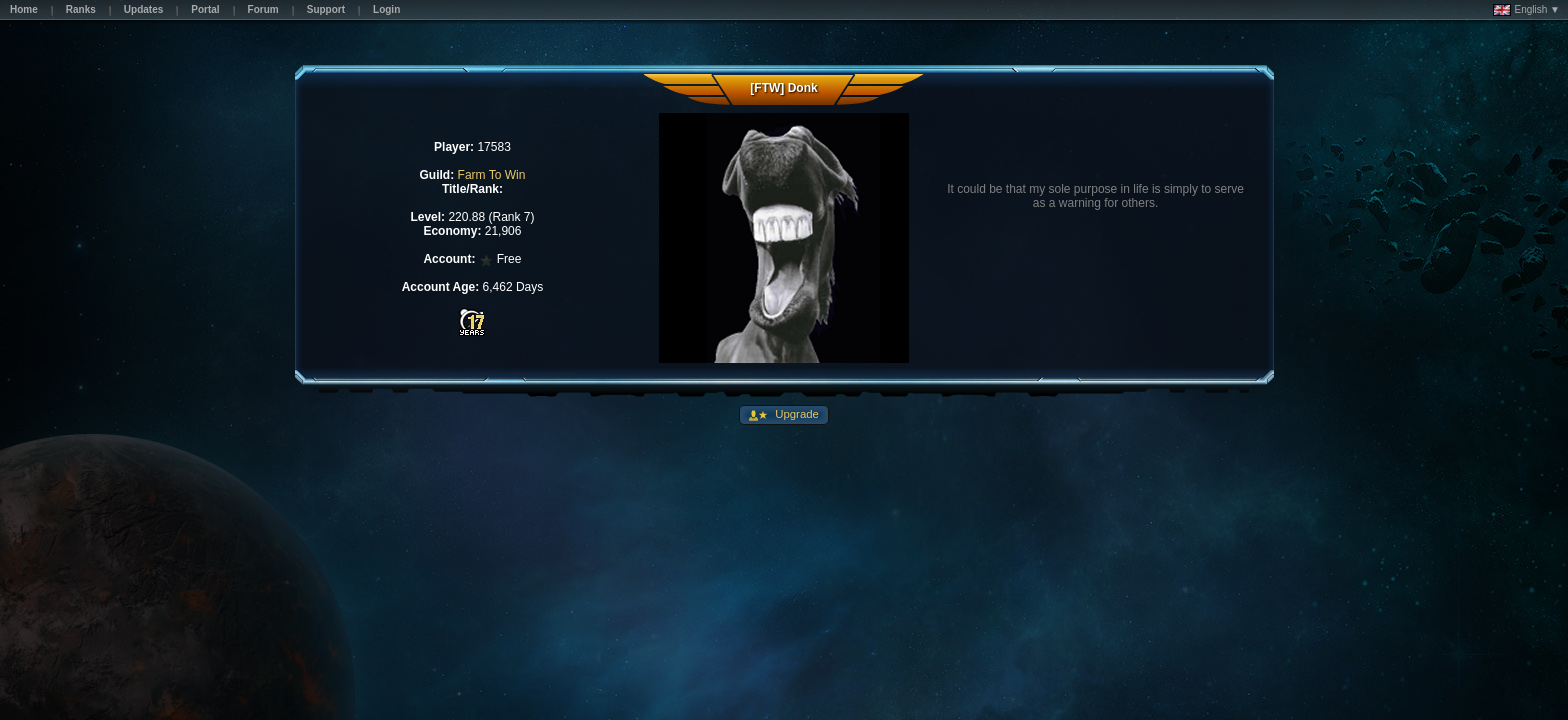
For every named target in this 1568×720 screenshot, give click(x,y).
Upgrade (795, 414)
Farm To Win (492, 175)
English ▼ (1526, 10)
